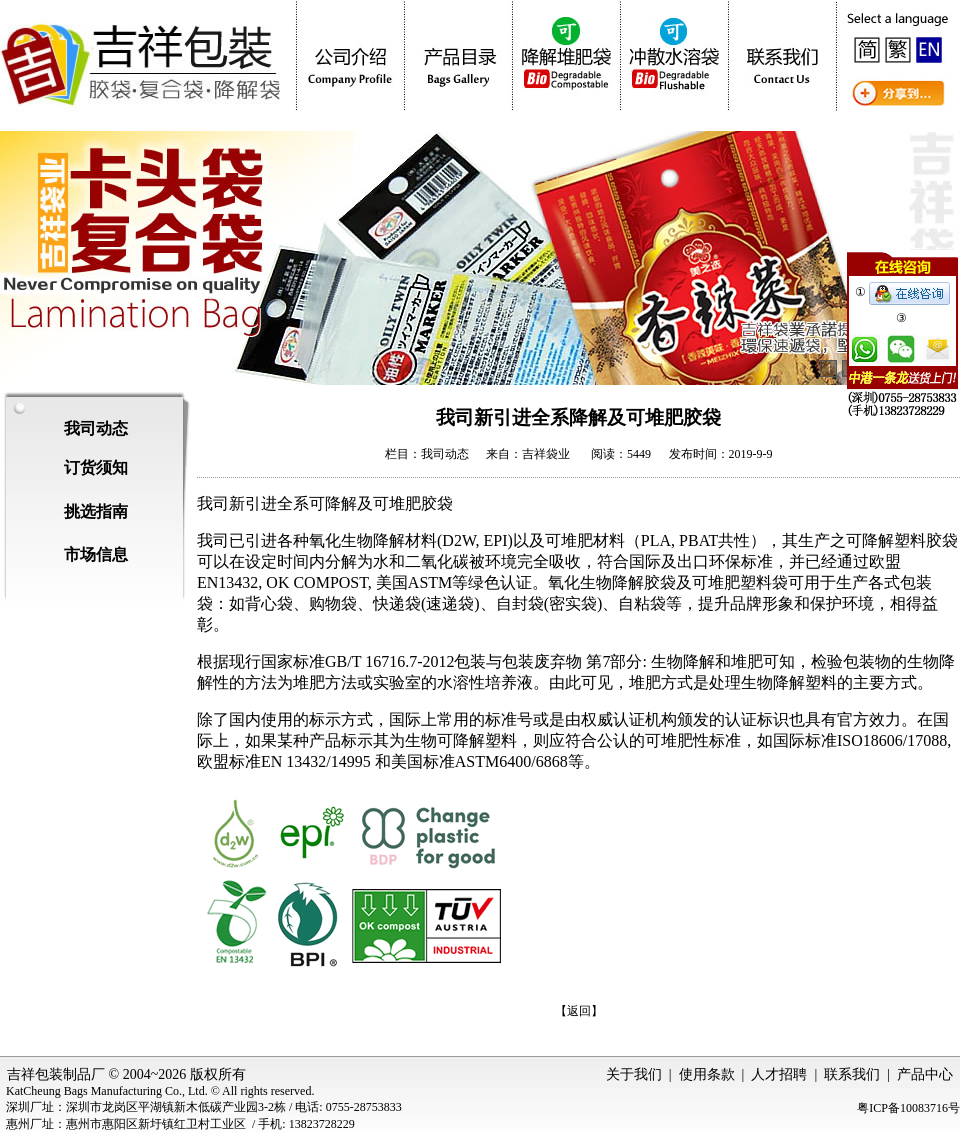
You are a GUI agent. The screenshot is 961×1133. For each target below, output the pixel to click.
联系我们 (852, 1074)
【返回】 (579, 1011)
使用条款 (707, 1074)
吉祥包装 (35, 1074)
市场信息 (96, 554)
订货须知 (96, 467)
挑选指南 (96, 511)
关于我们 (634, 1074)
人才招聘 (779, 1074)
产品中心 (925, 1074)
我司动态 (96, 428)
